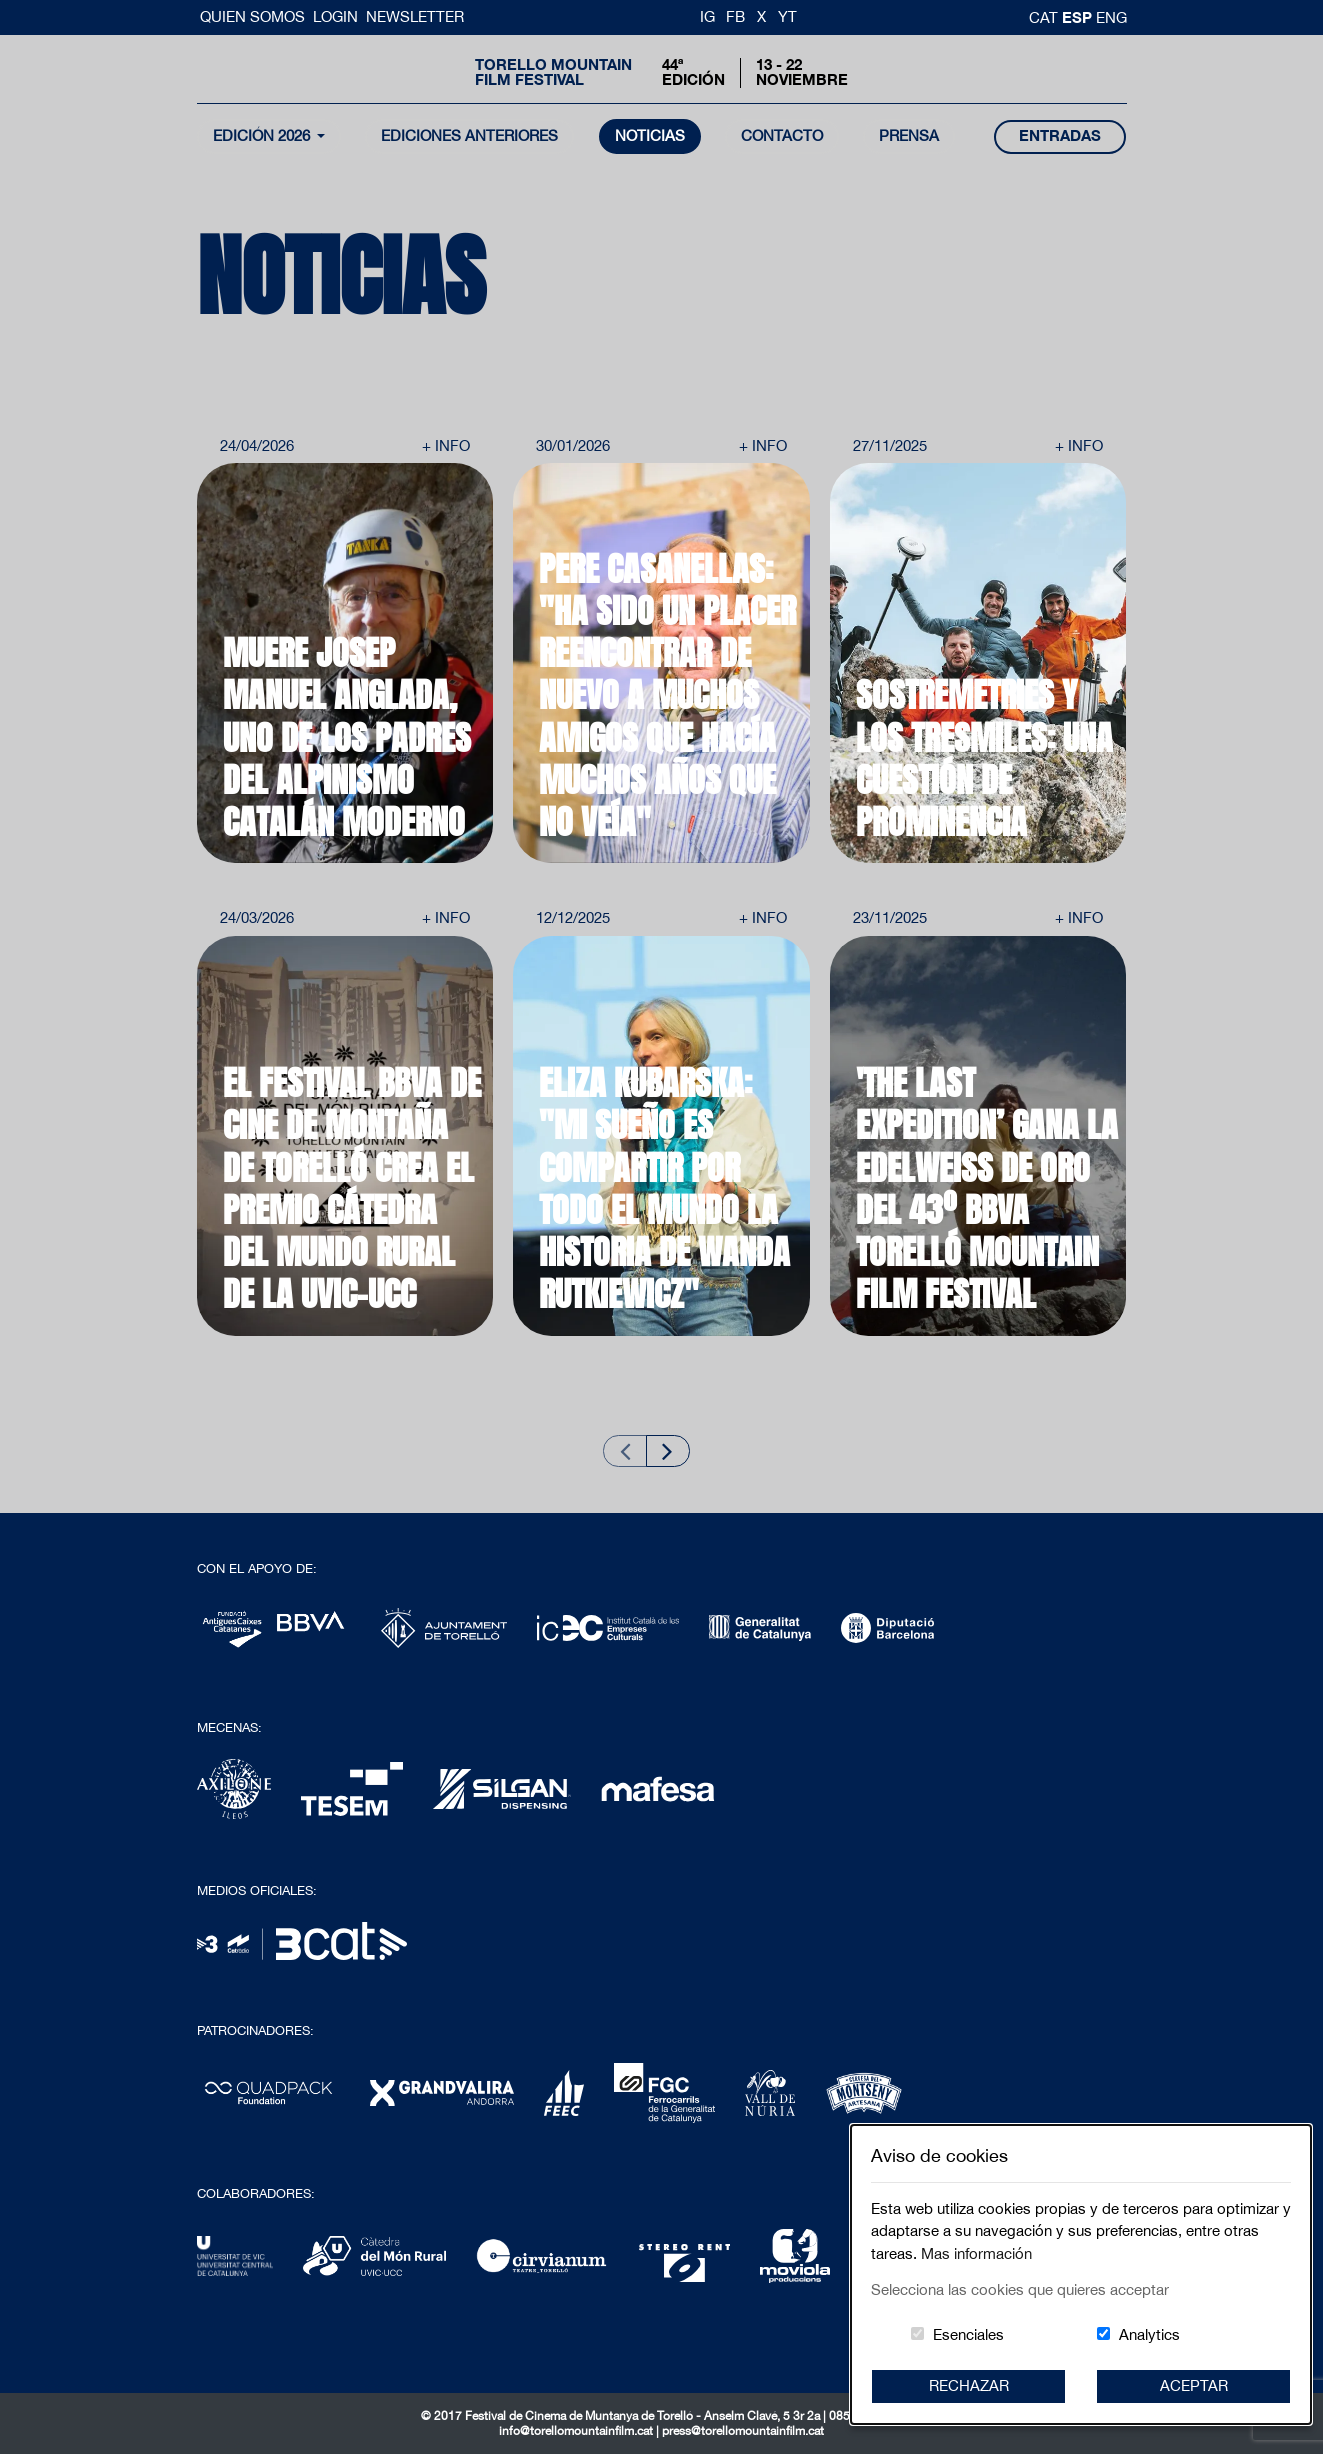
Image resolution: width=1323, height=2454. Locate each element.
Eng (1111, 17)
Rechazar (969, 2385)
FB (735, 16)
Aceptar (1194, 2385)
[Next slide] (668, 1450)
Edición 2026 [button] (263, 135)
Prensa (909, 135)
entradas (1060, 135)
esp (1079, 17)
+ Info (446, 445)
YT (787, 16)
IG (707, 16)
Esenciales (968, 2334)
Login (335, 16)
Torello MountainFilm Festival (553, 72)
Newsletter (415, 16)
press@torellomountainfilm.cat (743, 2431)
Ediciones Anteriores (469, 135)
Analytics (1149, 2334)
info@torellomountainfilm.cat (577, 2431)
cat (1045, 17)
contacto (782, 135)
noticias (650, 135)
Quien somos (254, 16)
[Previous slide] (625, 1450)
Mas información (976, 2253)
